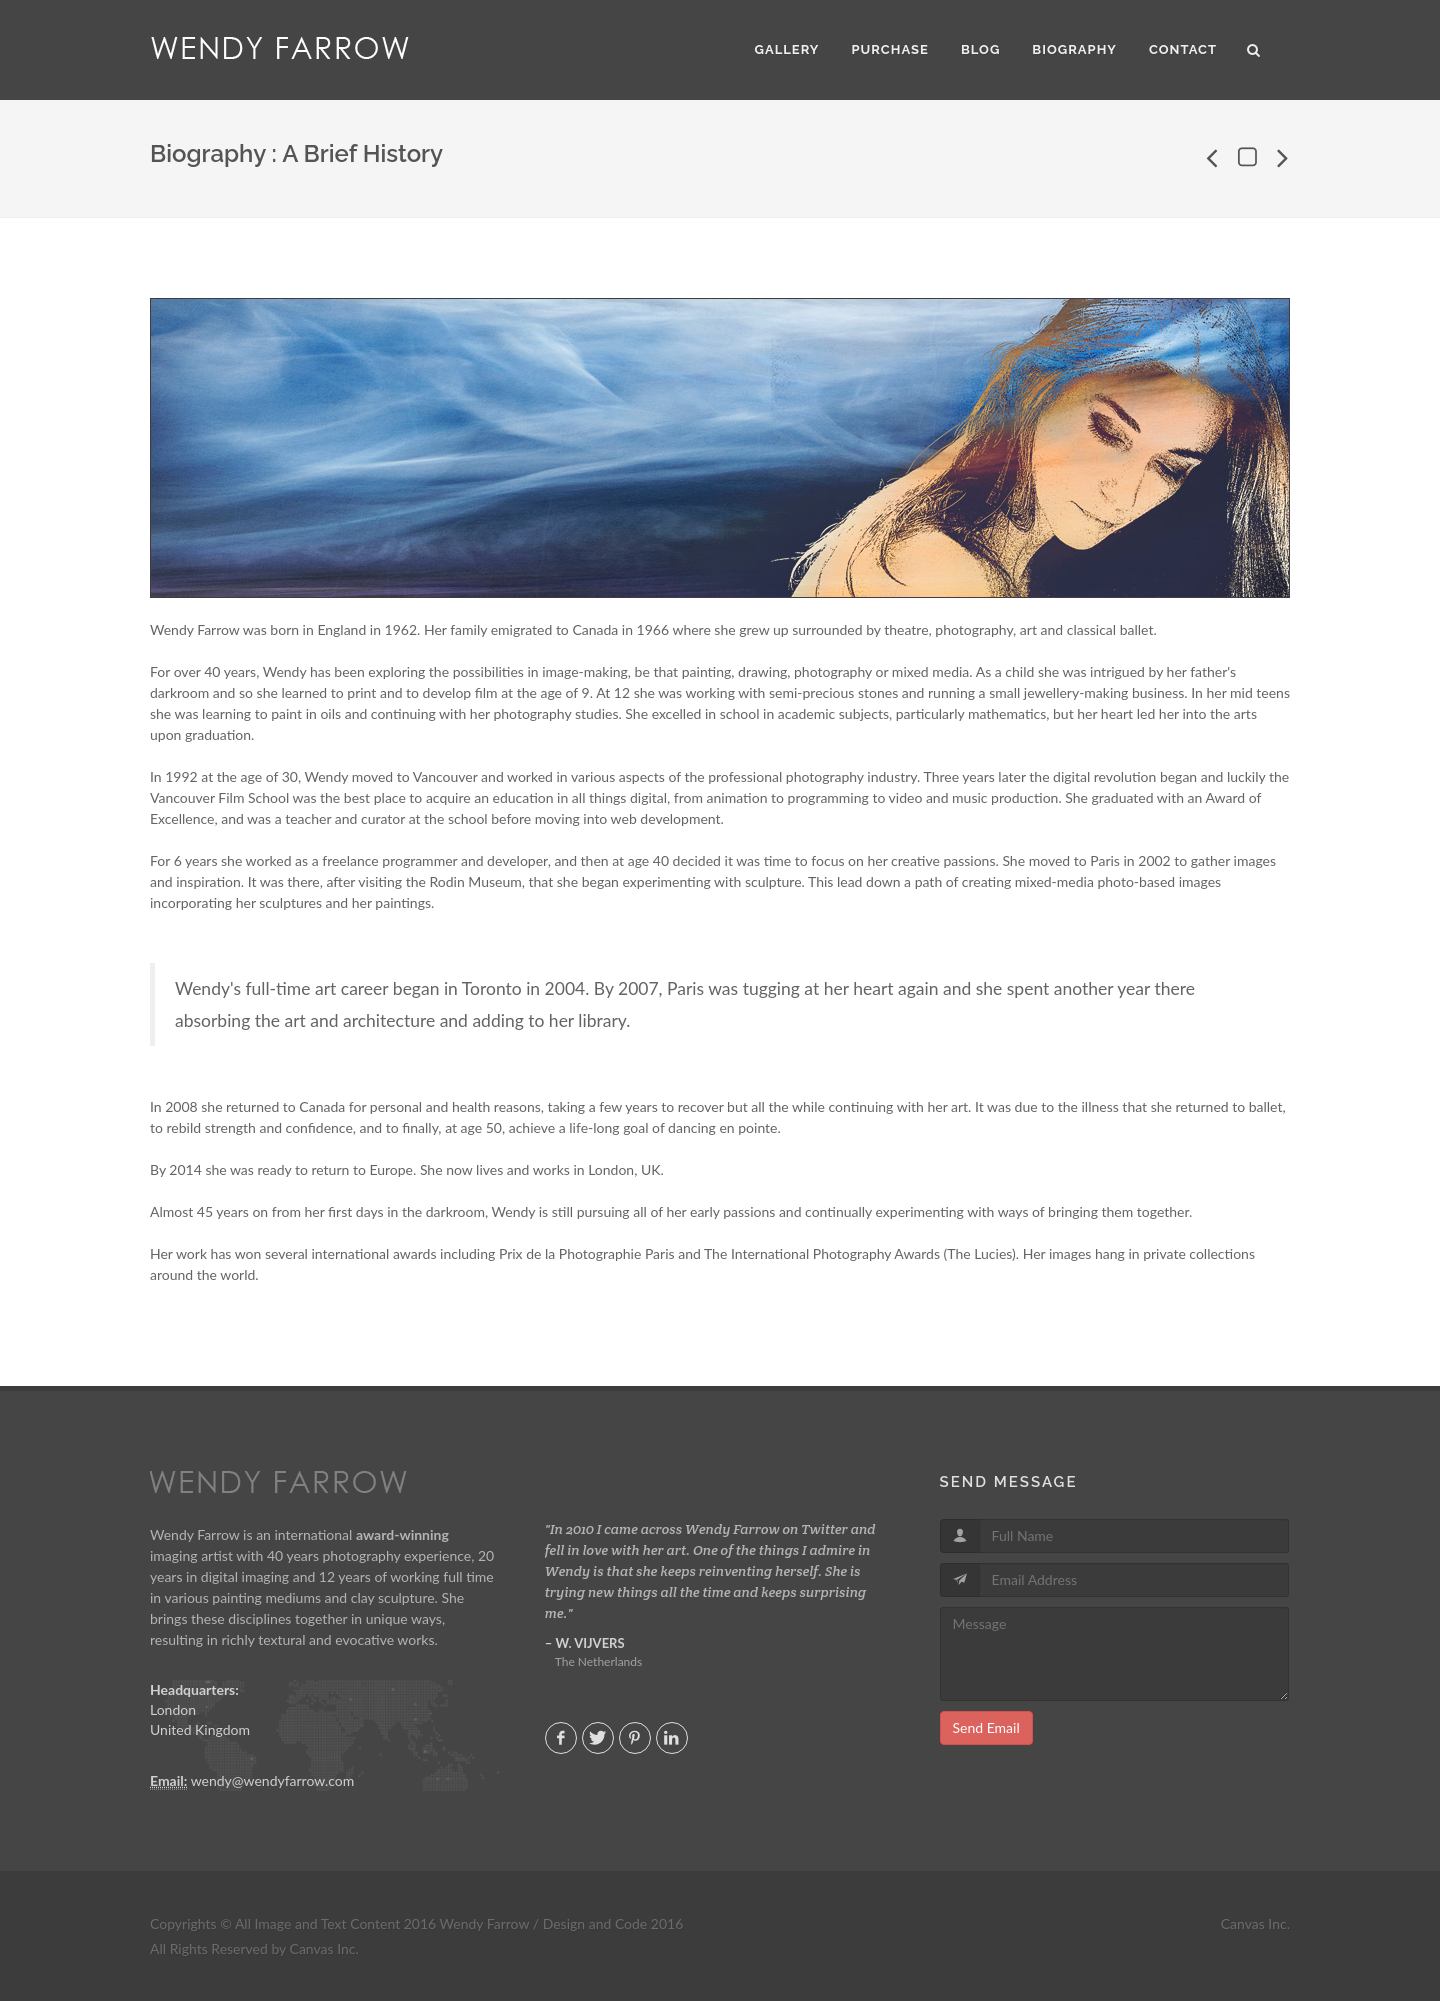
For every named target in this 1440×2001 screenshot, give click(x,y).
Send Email (986, 1727)
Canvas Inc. (1255, 1923)
